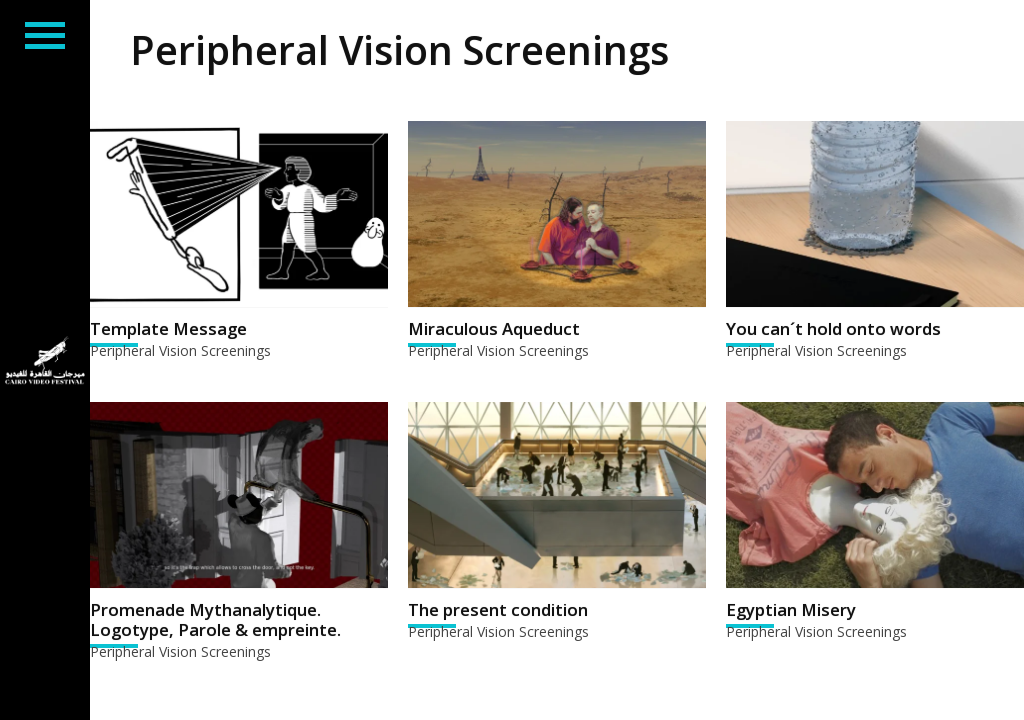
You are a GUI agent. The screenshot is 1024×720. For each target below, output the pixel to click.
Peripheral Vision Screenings (180, 350)
